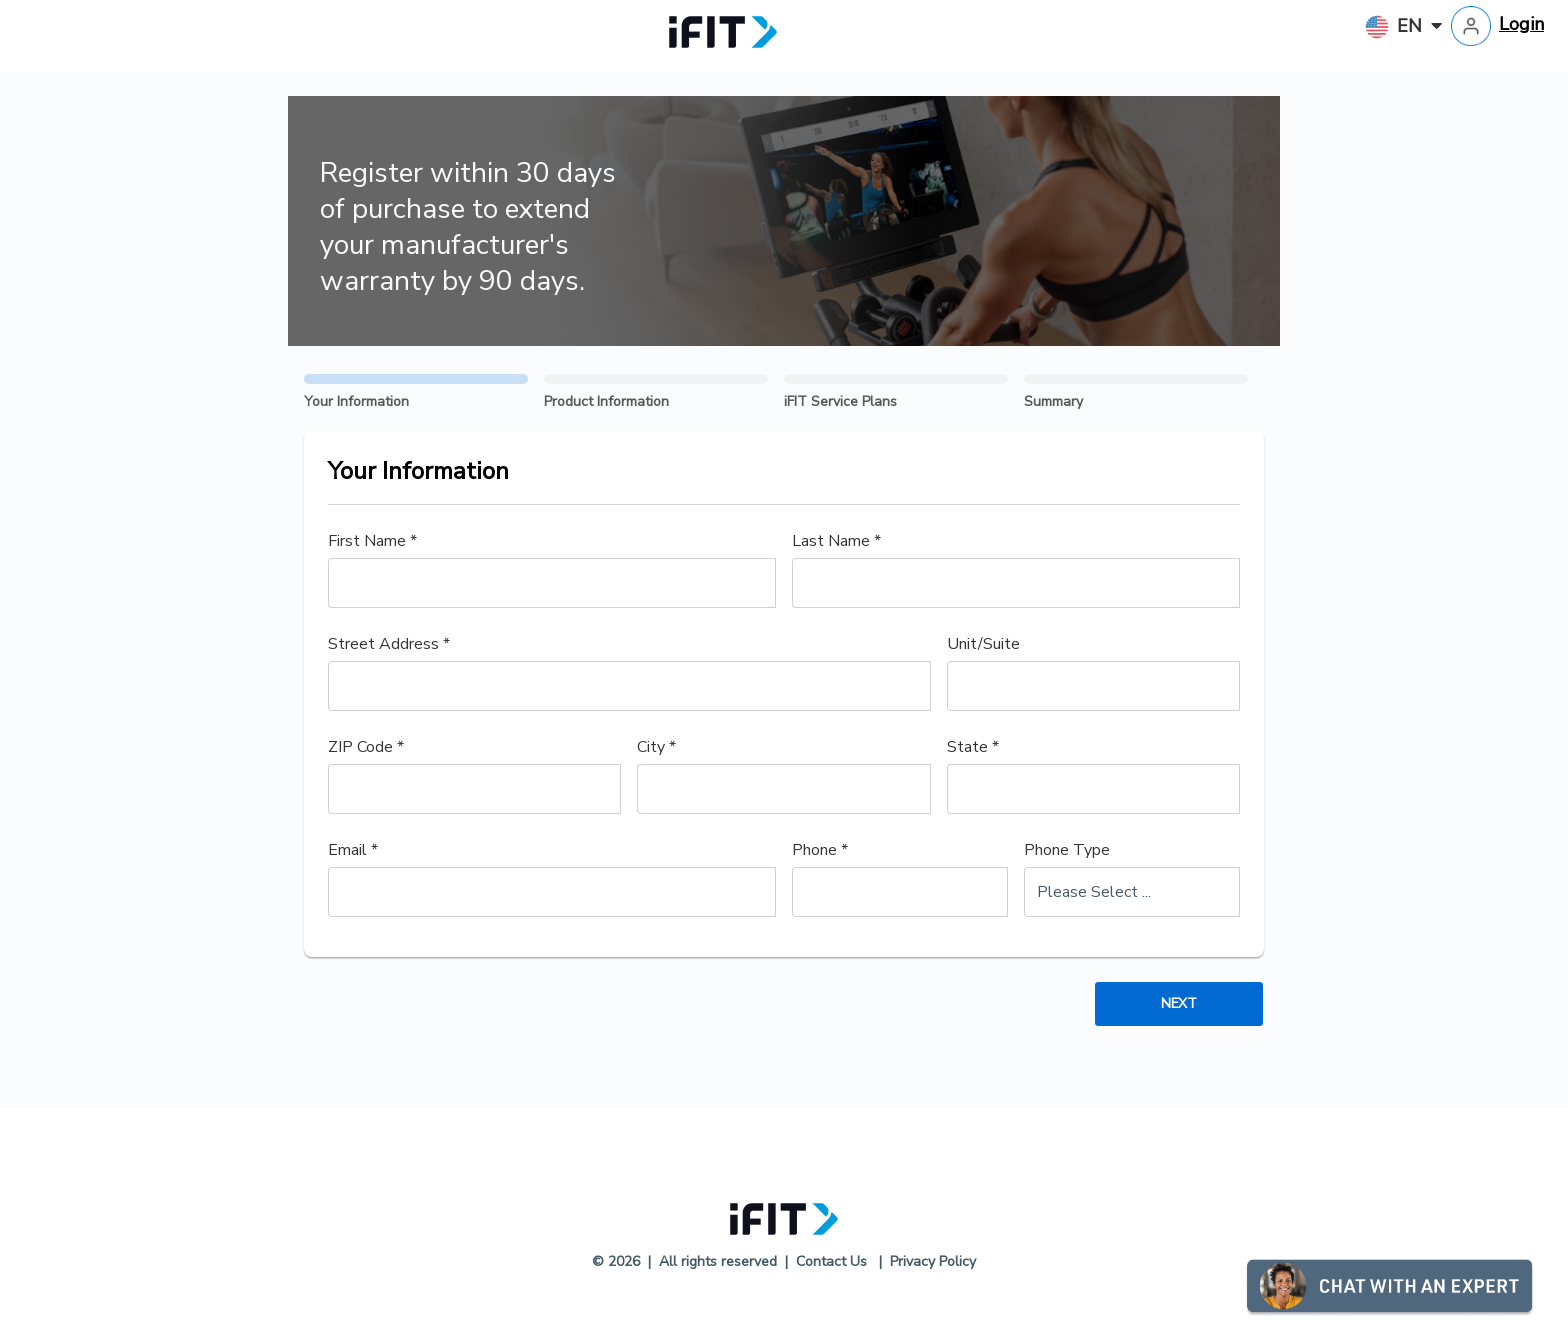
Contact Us (831, 1261)
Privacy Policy (933, 1261)
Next (1178, 1003)
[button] (1510, 1283)
